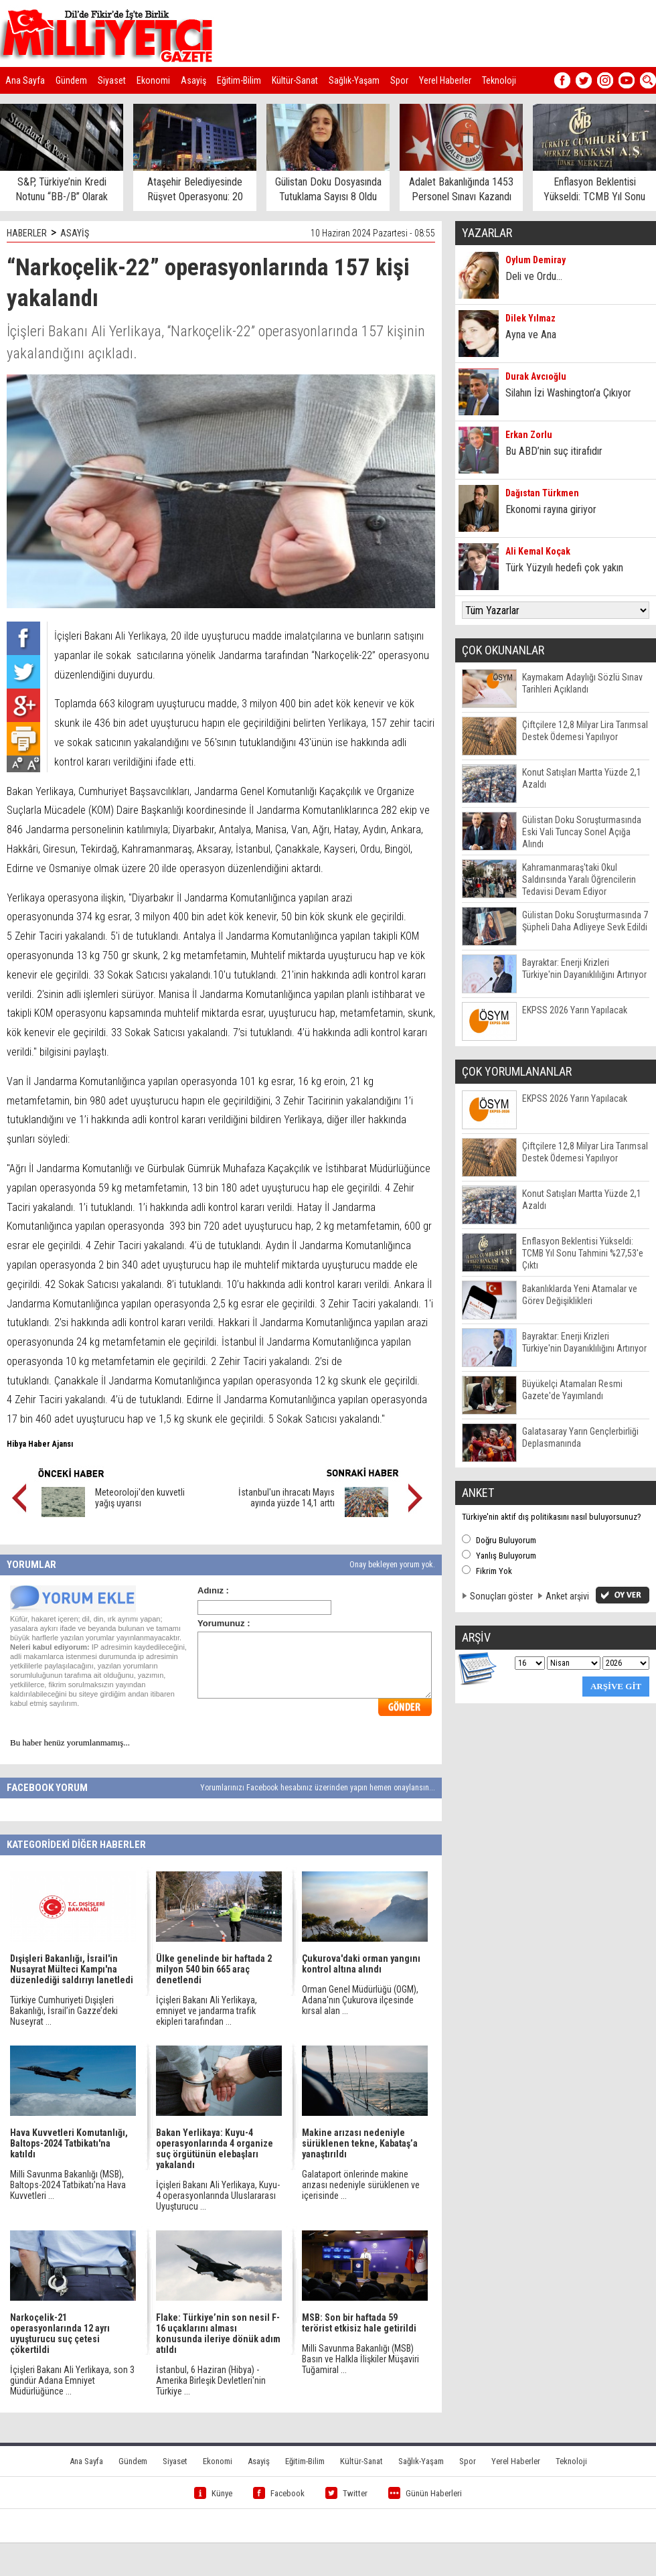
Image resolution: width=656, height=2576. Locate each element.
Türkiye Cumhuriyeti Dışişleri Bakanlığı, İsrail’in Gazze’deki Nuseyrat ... (64, 2011)
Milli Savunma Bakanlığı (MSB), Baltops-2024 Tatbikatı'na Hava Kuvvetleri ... (68, 2185)
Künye (213, 2493)
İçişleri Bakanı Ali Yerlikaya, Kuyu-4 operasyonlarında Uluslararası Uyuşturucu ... (218, 2195)
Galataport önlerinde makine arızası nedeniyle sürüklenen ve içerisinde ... (361, 2185)
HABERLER (27, 233)
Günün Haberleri (425, 2493)
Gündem (71, 80)
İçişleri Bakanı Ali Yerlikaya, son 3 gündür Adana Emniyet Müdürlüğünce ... (72, 2380)
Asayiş (193, 80)
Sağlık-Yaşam (354, 80)
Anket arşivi (567, 1596)
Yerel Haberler (445, 80)
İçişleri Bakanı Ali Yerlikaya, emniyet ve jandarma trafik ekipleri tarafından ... (206, 2011)
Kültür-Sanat (295, 80)
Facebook (279, 2493)
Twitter (346, 2493)
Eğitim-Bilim (239, 80)
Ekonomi (153, 80)
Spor (399, 80)
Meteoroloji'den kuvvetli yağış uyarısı (140, 1497)
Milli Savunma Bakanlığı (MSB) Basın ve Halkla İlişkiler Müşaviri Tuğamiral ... (360, 2359)
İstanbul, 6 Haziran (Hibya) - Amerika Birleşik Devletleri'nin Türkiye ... (211, 2380)
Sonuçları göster (501, 1596)
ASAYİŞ (74, 233)
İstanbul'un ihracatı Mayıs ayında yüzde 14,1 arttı (286, 1497)
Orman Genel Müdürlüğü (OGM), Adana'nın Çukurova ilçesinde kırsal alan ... (360, 2000)
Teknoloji (499, 80)
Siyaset (112, 80)
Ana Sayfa (25, 80)
